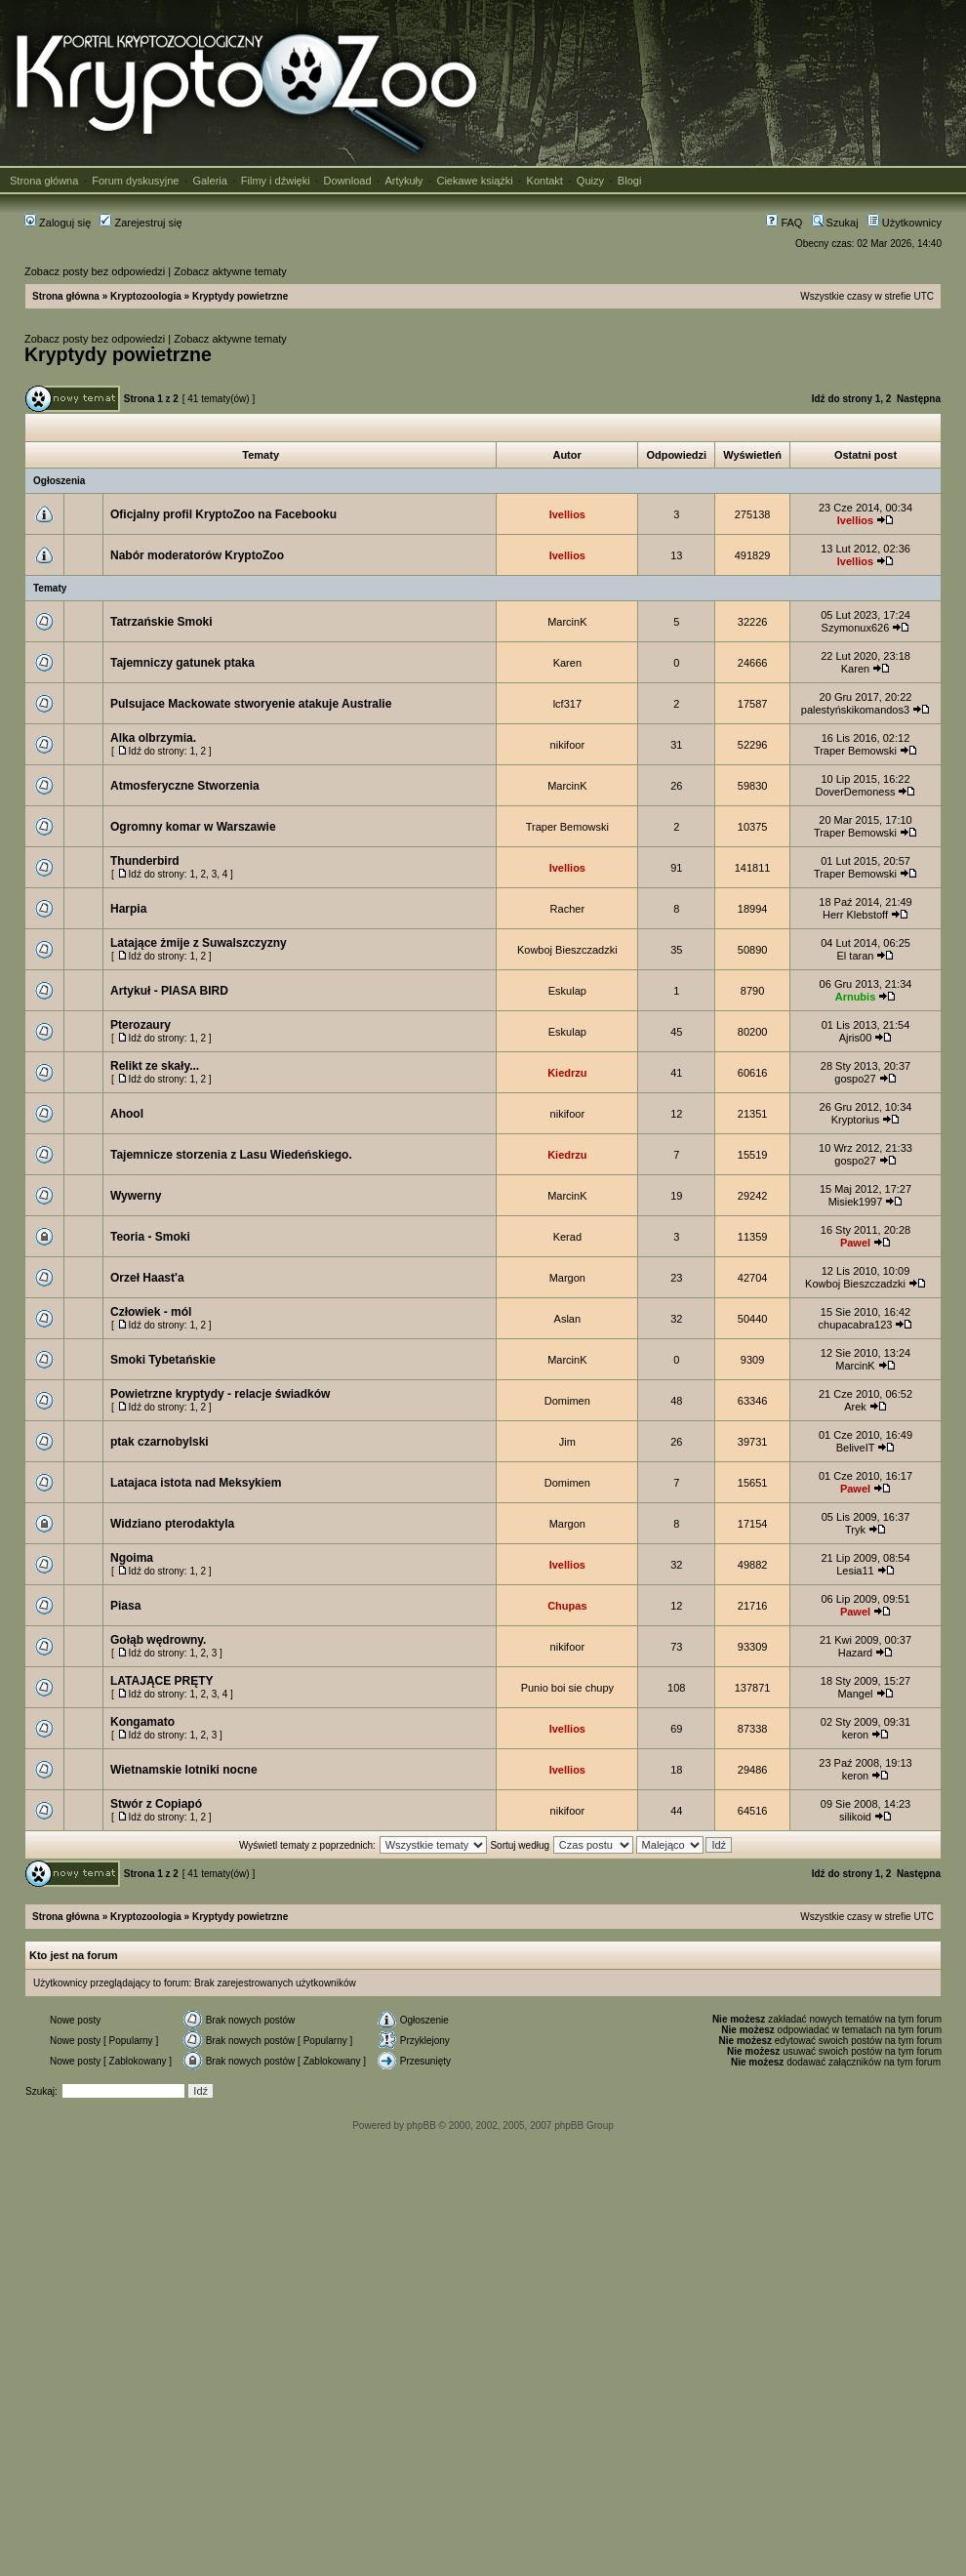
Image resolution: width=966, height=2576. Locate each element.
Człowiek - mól (150, 1312)
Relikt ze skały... (154, 1066)
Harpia (128, 909)
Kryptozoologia (145, 296)
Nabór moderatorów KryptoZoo (197, 555)
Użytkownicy (904, 222)
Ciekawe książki (474, 180)
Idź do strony (842, 398)
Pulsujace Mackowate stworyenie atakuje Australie (250, 704)
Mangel (854, 1693)
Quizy (590, 180)
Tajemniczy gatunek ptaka (182, 663)
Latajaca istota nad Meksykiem (195, 1483)
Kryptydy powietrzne (240, 296)
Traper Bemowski (855, 750)
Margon (567, 1278)
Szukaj (835, 222)
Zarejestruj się (140, 222)
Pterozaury (140, 1025)
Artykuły (403, 180)
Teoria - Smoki (150, 1237)
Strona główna (44, 180)
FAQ (784, 222)
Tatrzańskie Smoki (161, 622)
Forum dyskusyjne (135, 180)
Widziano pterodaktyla (172, 1524)
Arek (855, 1406)
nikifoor (567, 745)
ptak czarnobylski (159, 1442)
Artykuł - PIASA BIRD (169, 991)
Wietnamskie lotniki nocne (184, 1770)
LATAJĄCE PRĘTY (162, 1681)
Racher (567, 909)
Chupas (566, 1606)
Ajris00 (855, 1037)
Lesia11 (855, 1570)
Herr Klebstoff (855, 914)
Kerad (567, 1237)
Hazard (855, 1652)
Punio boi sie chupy (567, 1688)
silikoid (855, 1816)
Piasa (125, 1606)
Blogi (629, 180)
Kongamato (142, 1722)
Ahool (126, 1114)
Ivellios (567, 514)
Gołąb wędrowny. (158, 1640)
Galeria (209, 180)
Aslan (568, 1319)
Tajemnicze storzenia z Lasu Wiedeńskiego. (231, 1155)
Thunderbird (145, 861)
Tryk (855, 1529)
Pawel (855, 1242)
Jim (567, 1442)
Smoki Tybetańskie (163, 1360)
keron (855, 1734)
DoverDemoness (856, 791)
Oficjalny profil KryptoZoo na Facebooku (223, 514)
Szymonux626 (856, 628)
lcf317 (567, 704)
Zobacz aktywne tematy (230, 271)
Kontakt (545, 180)
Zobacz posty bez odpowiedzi (94, 271)
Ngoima (131, 1558)
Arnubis (855, 996)
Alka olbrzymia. (153, 738)
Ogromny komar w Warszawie (193, 827)
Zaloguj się (57, 222)
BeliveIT (855, 1447)
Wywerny (135, 1196)
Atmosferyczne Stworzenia (185, 786)
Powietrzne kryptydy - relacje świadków (220, 1394)
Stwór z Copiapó (156, 1804)
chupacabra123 (856, 1324)
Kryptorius (855, 1119)
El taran (855, 955)
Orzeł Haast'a (147, 1278)
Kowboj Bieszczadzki (567, 950)
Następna (919, 398)
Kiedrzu (566, 1073)
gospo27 (854, 1078)
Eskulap (567, 991)
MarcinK (566, 622)
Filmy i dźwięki (275, 180)
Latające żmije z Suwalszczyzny (198, 943)
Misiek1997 (855, 1201)
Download (348, 180)
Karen (567, 663)
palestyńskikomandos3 (855, 710)
